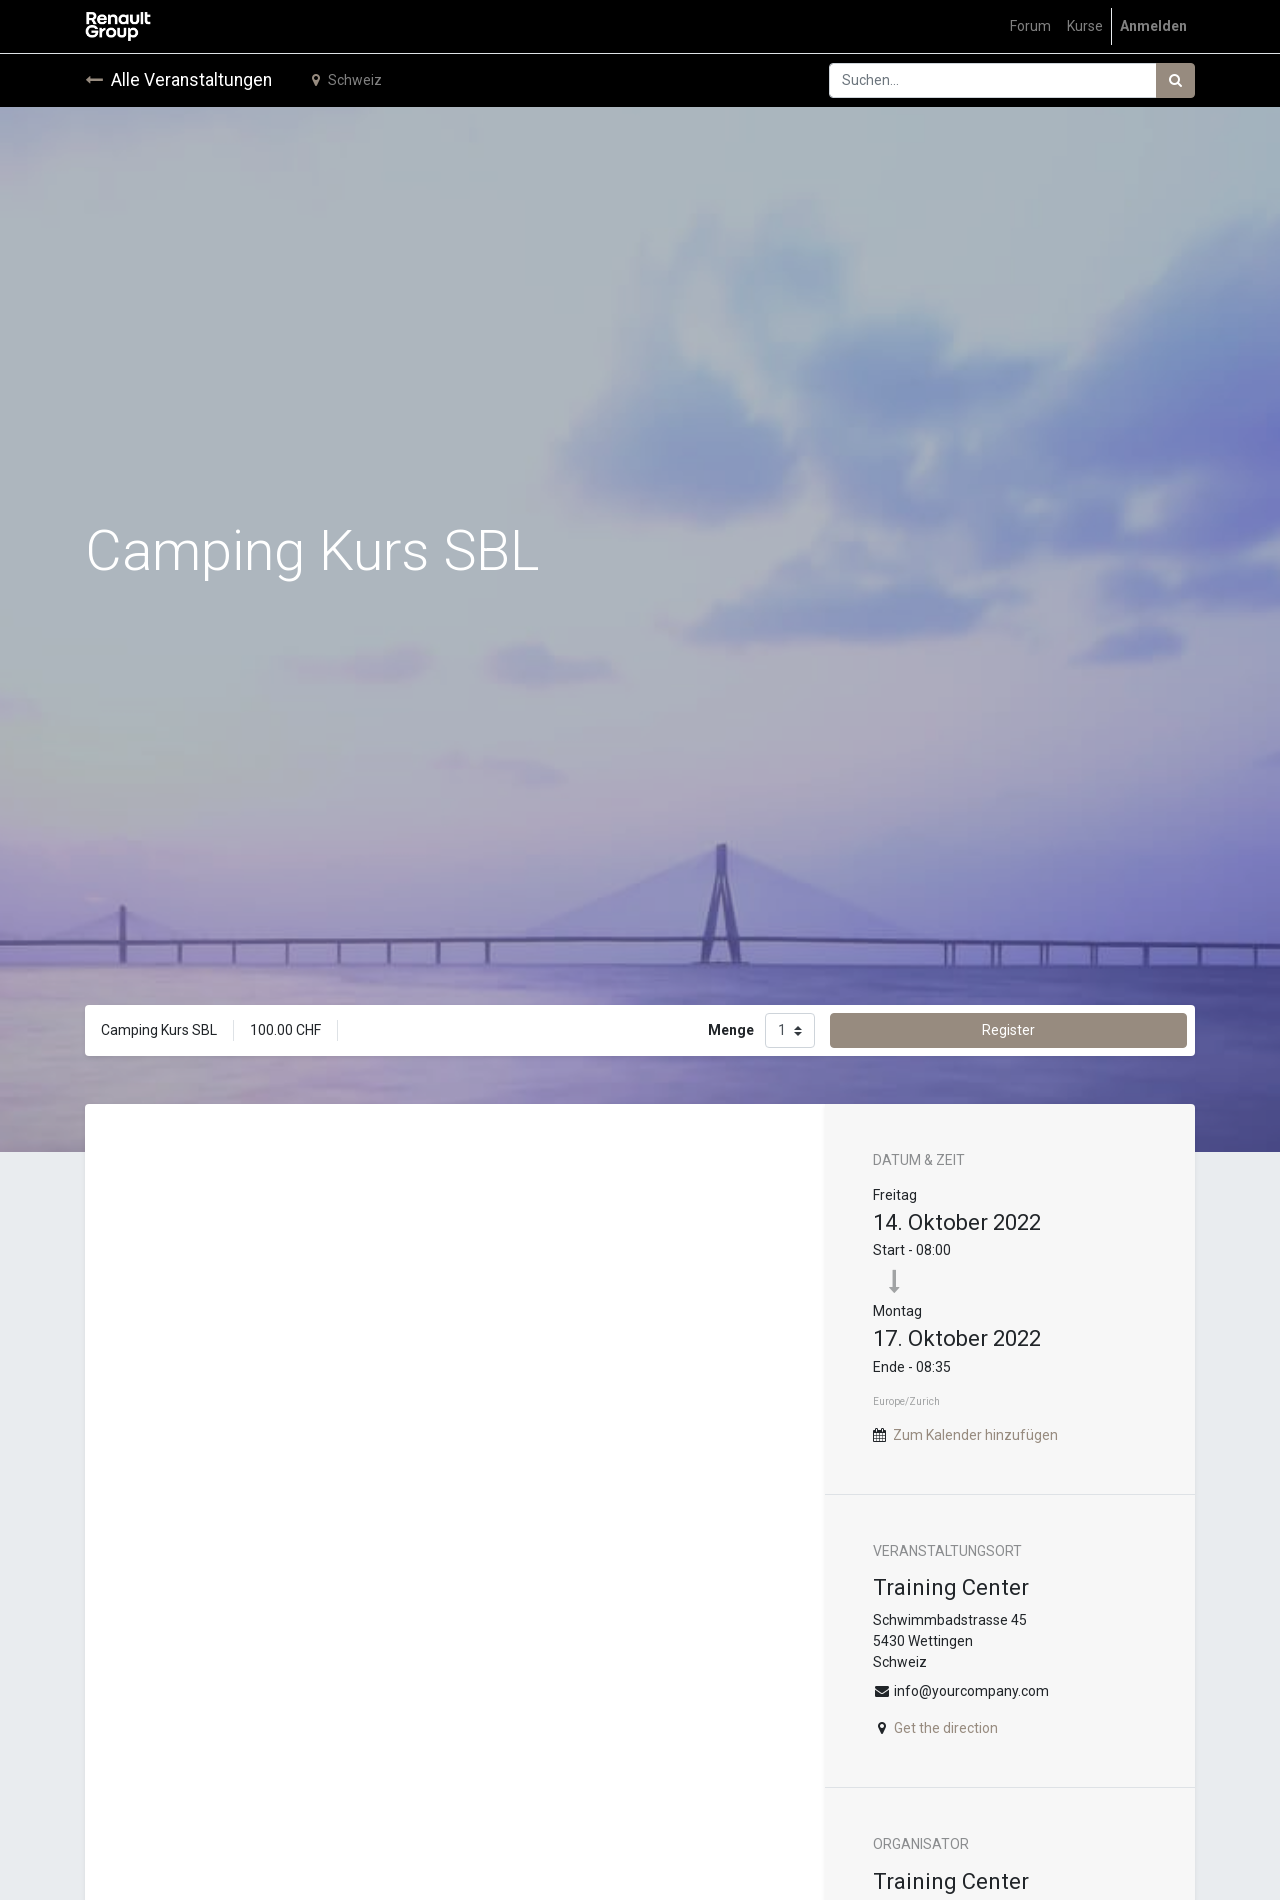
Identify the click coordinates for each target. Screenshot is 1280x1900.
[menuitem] (1030, 26)
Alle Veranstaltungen (178, 80)
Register (1008, 1030)
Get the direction (946, 1728)
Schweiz (347, 80)
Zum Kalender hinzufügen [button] (975, 1435)
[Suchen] (1175, 80)
